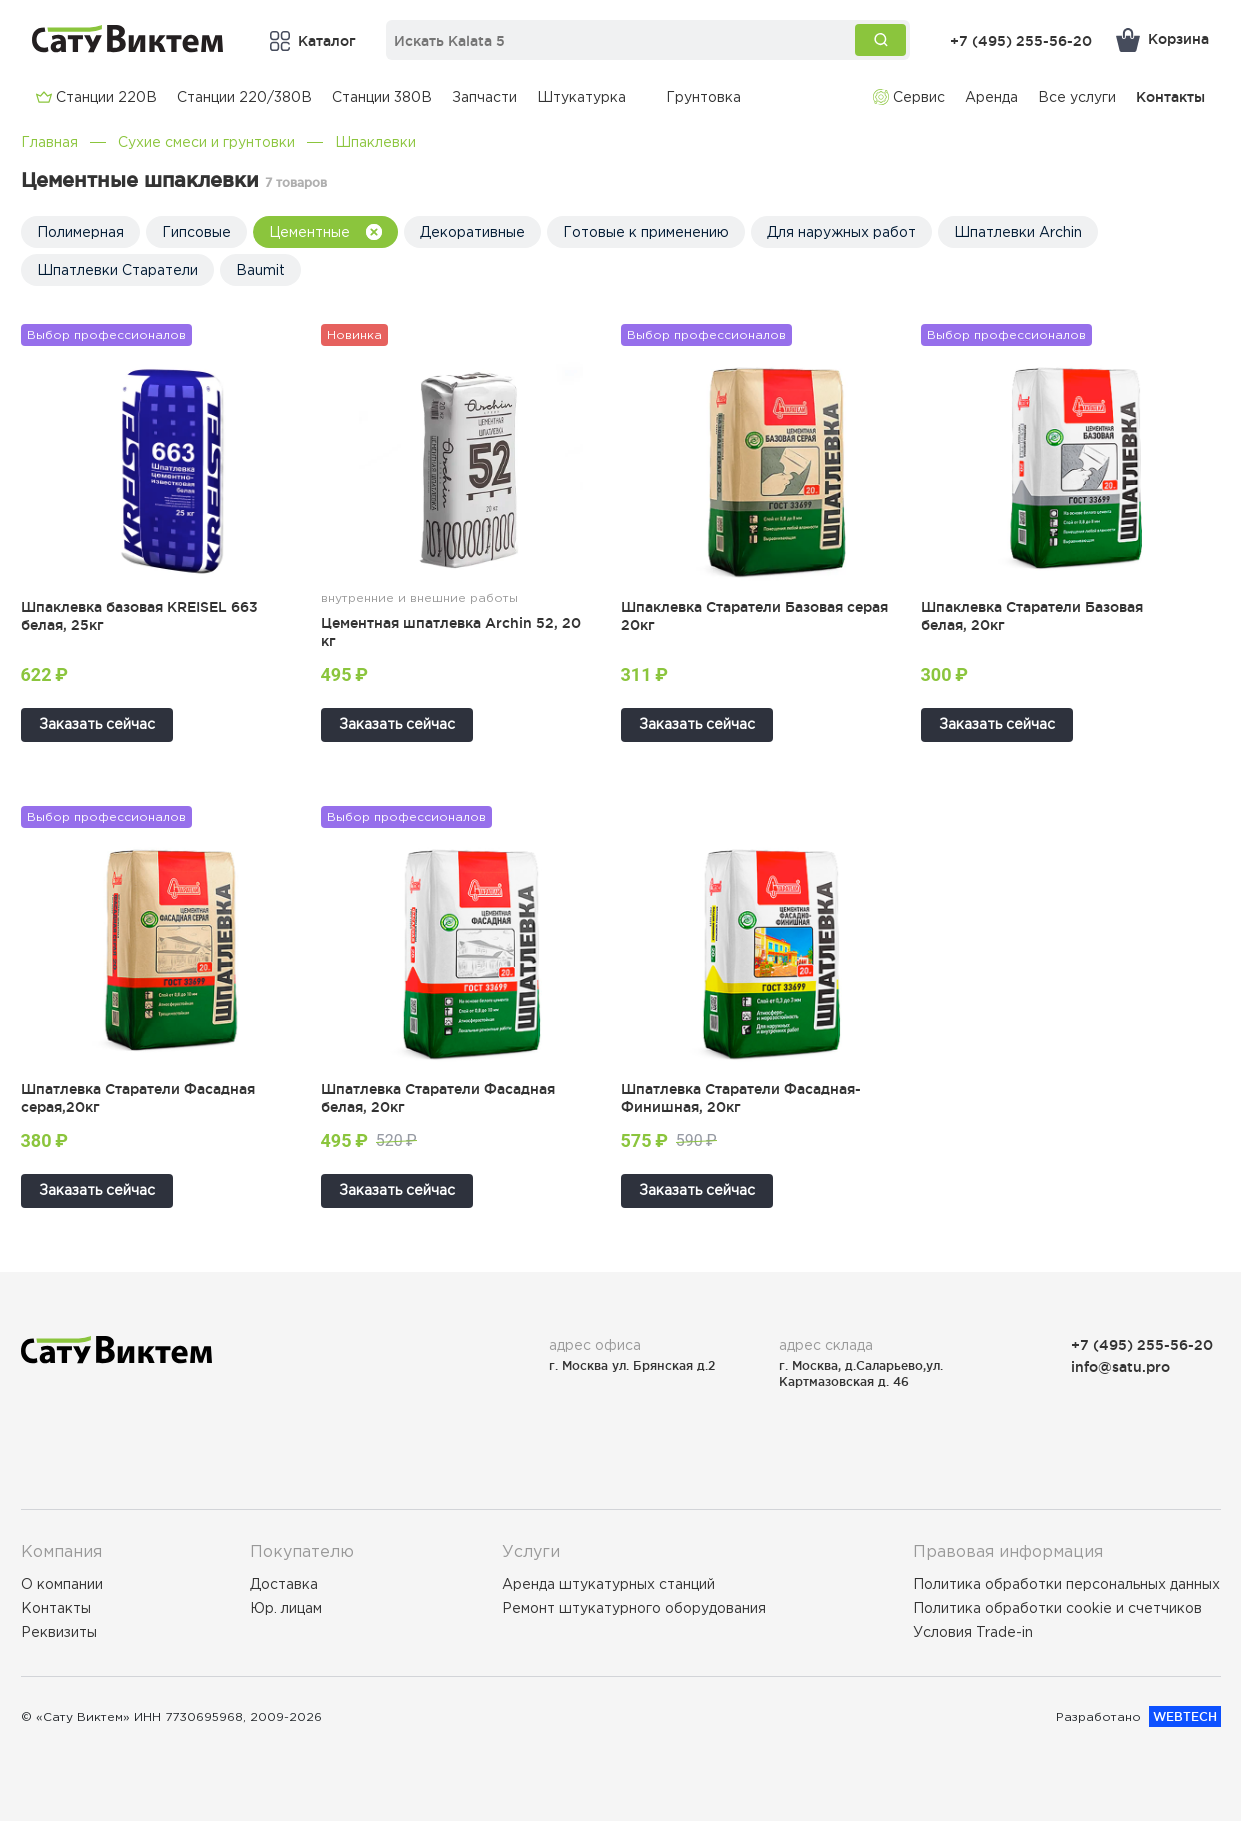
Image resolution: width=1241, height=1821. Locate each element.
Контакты (1170, 96)
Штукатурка (581, 97)
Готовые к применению (646, 232)
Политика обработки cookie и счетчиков (1057, 1608)
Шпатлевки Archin (1018, 232)
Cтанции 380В (382, 97)
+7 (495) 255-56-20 (1021, 40)
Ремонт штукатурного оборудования (634, 1608)
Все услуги (1077, 97)
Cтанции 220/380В (244, 97)
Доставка (284, 1584)
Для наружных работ (841, 232)
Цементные (325, 232)
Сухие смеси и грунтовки (206, 142)
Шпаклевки (375, 142)
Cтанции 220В (96, 97)
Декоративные (472, 232)
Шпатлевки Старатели (117, 270)
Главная (49, 142)
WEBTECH (1185, 1716)
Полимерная (80, 232)
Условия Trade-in (973, 1632)
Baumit (260, 270)
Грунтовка (703, 97)
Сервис (909, 97)
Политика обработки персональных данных (1066, 1584)
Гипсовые (196, 232)
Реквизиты (59, 1632)
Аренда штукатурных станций (608, 1584)
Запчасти (484, 97)
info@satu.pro (1120, 1366)
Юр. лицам (286, 1608)
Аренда (991, 97)
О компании (62, 1584)
